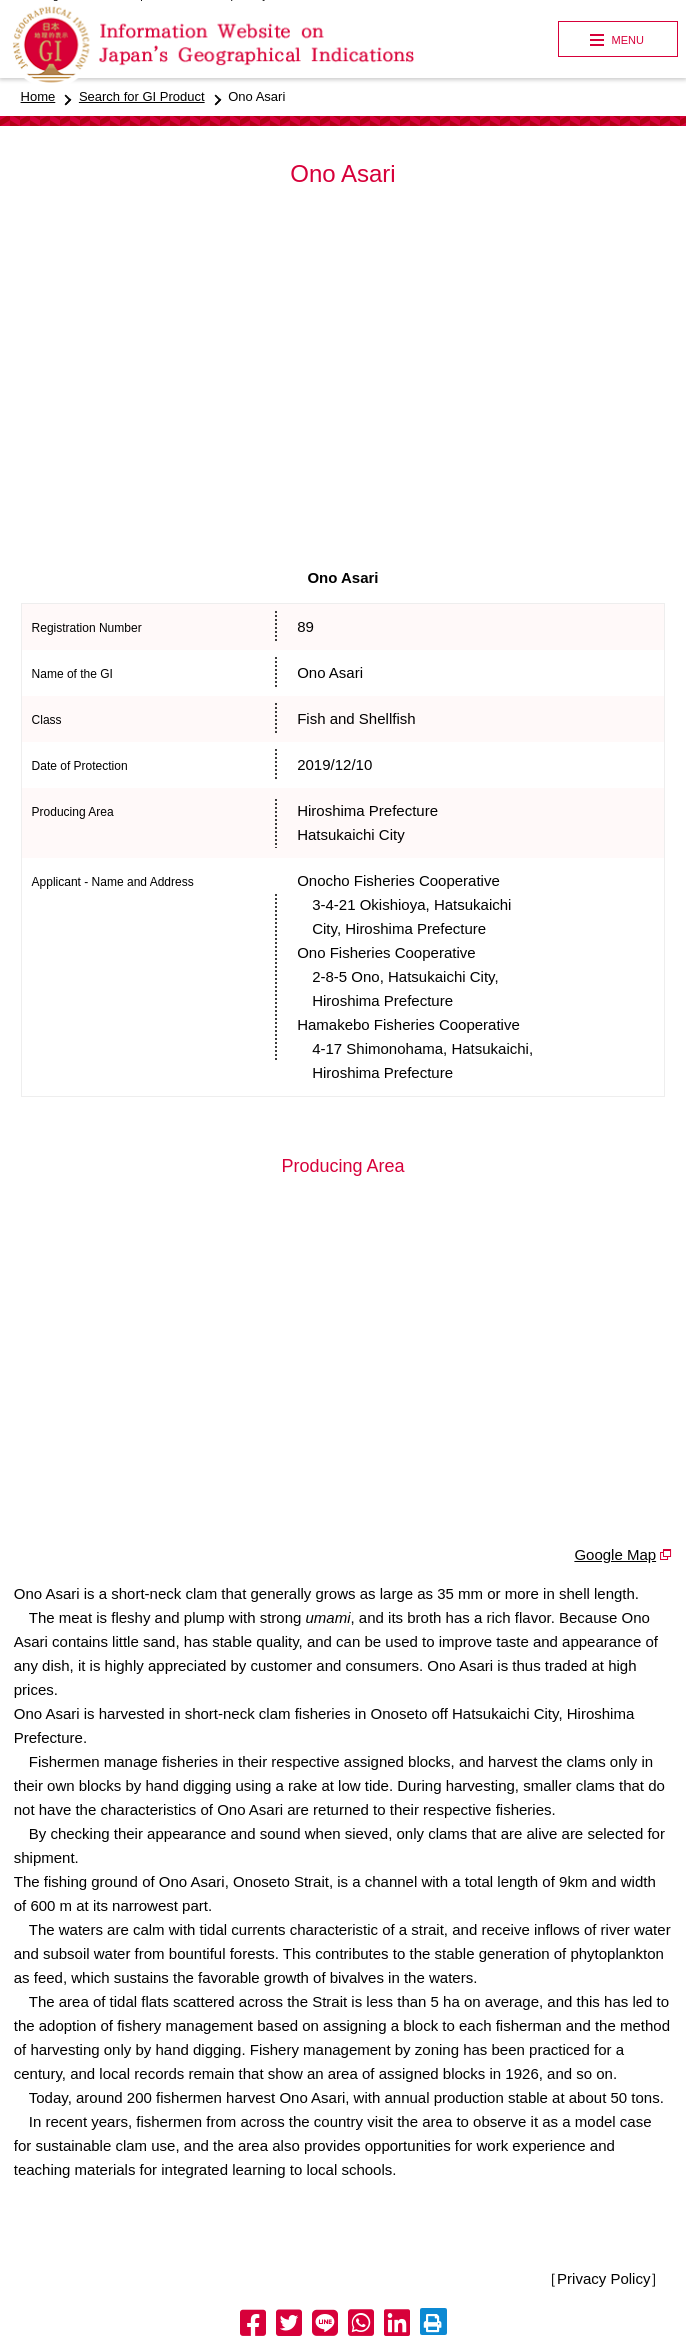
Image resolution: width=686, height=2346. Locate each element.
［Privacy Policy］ (603, 2278)
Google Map (615, 1554)
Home (38, 96)
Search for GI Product (142, 96)
